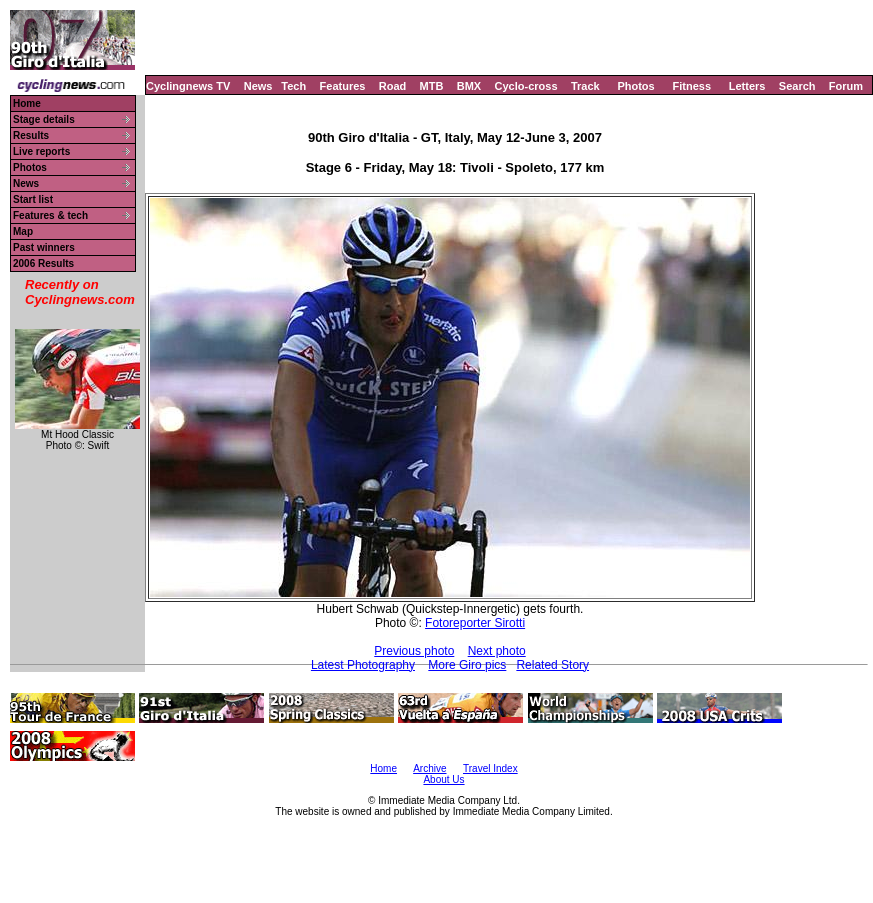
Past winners (44, 247)
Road (393, 86)
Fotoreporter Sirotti (475, 623)
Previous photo (414, 651)
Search (797, 86)
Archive (429, 768)
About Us (443, 779)
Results (31, 135)
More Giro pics (467, 665)
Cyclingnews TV (188, 86)
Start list (33, 199)
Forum (846, 86)
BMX (469, 86)
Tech (293, 86)
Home (27, 103)
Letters (747, 86)
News (258, 86)
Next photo (497, 651)
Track (585, 86)
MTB (432, 86)
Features (343, 86)
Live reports (41, 151)
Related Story (552, 665)
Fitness (691, 86)
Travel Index (490, 768)
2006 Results (43, 263)
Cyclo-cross (526, 86)
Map (23, 231)
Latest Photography (363, 665)
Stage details (44, 119)
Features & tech (50, 215)
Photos (635, 86)
